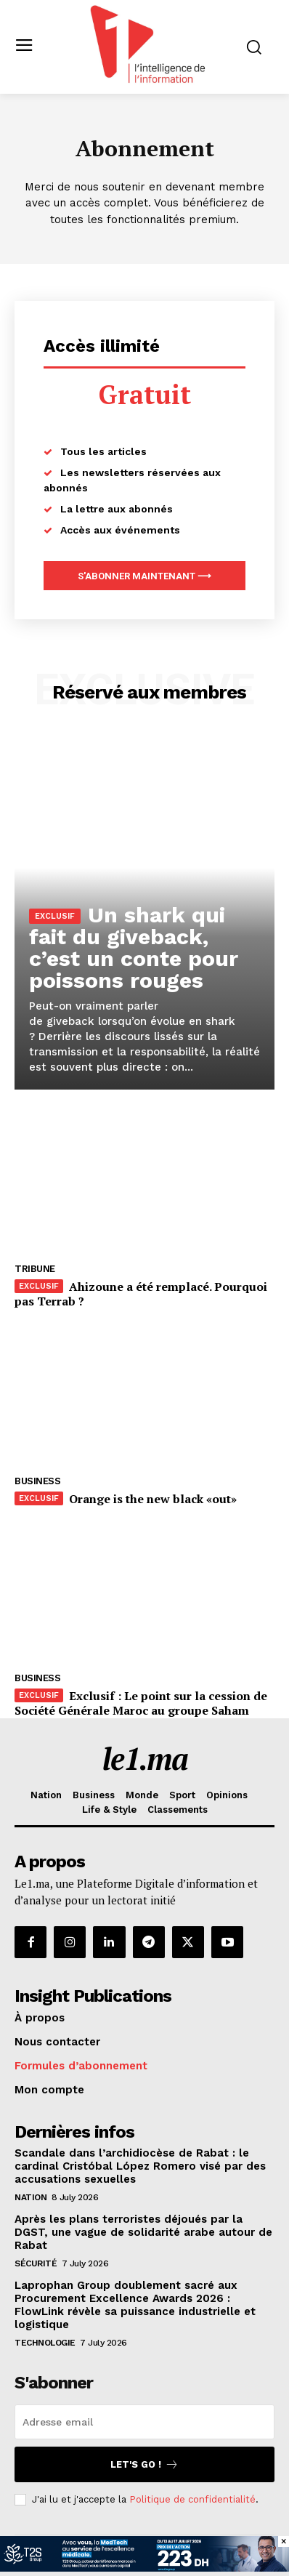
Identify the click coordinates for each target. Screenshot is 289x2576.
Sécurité (36, 2263)
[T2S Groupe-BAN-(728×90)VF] (144, 2568)
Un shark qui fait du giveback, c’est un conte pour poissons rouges (133, 947)
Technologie (45, 2343)
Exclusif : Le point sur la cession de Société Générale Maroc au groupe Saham (141, 1703)
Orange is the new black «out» (153, 1499)
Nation (30, 2197)
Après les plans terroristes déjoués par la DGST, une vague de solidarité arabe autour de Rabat (143, 2232)
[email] (144, 2421)
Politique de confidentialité (192, 2499)
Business (37, 1481)
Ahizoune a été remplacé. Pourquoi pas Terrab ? (141, 1294)
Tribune (35, 1268)
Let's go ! (144, 2464)
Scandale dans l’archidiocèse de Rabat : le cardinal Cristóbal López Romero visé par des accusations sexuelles (140, 2166)
